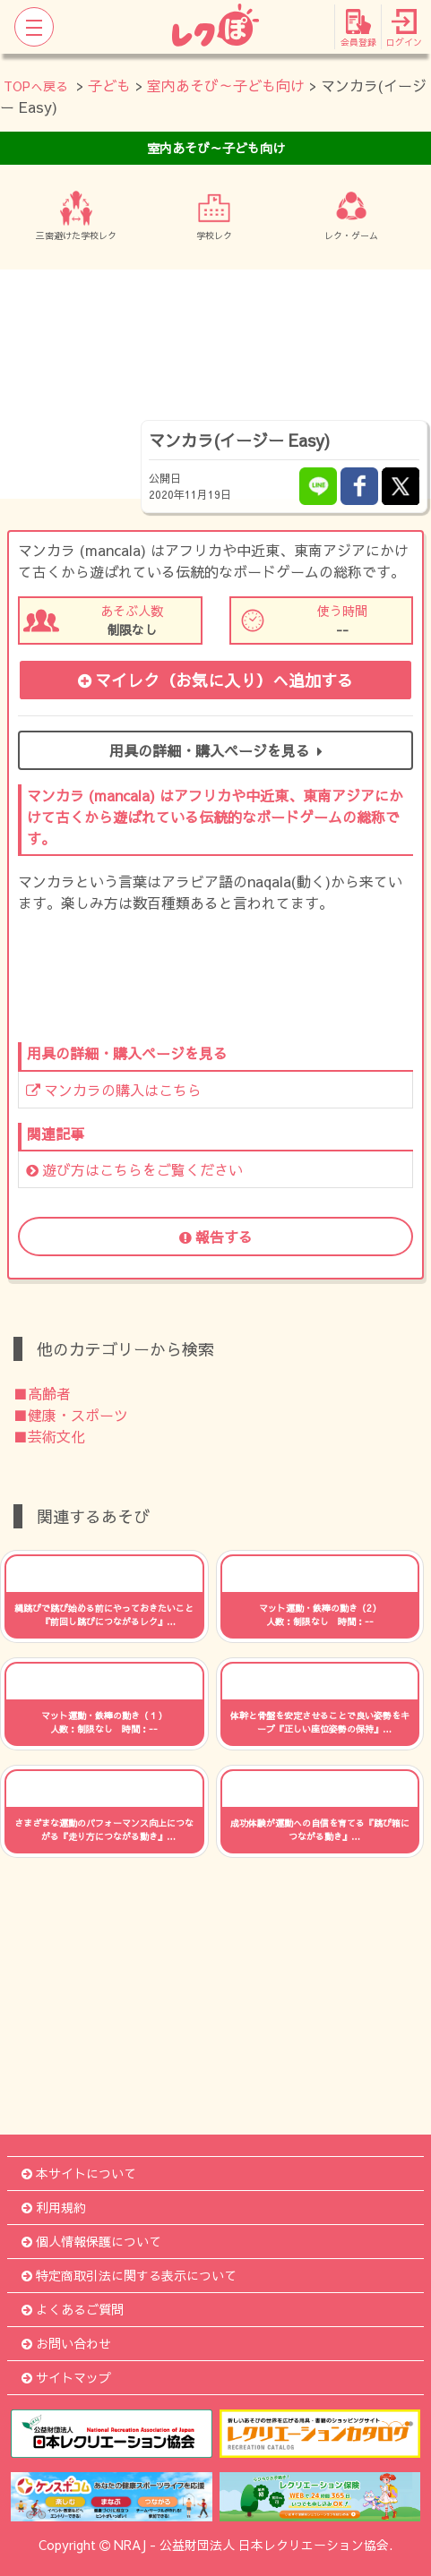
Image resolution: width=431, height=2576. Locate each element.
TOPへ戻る (36, 86)
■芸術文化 (49, 1436)
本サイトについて (79, 2173)
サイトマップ (66, 2377)
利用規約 (54, 2207)
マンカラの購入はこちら (114, 1090)
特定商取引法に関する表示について (129, 2275)
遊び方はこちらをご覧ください (134, 1169)
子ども (109, 85)
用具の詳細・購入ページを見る (216, 750)
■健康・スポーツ (70, 1415)
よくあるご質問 (73, 2309)
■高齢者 (42, 1393)
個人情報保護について (91, 2241)
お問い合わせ (66, 2343)
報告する (216, 1236)
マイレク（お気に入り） (215, 680)
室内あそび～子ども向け (226, 85)
